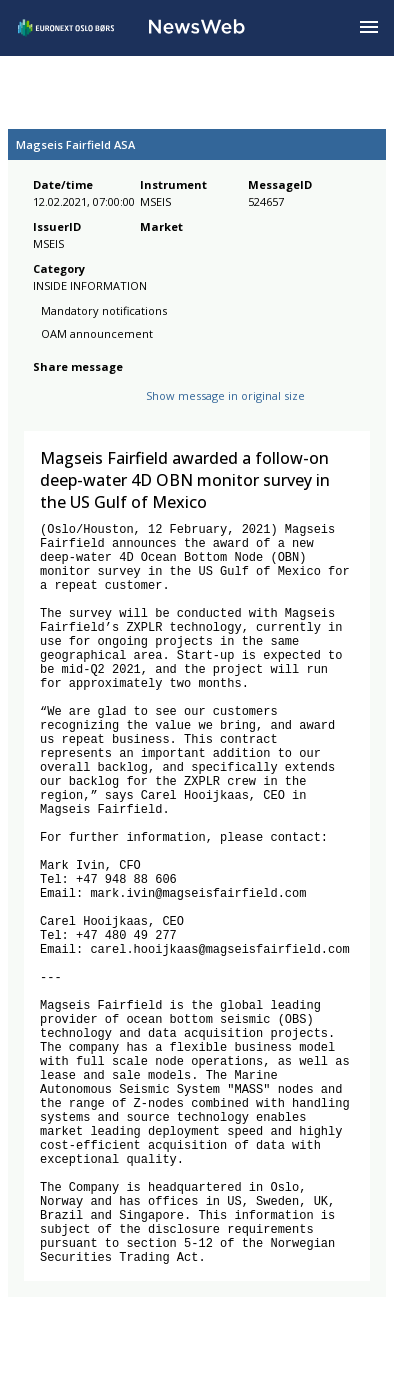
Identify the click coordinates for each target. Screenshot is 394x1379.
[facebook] (44, 411)
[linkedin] (113, 411)
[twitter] (76, 411)
